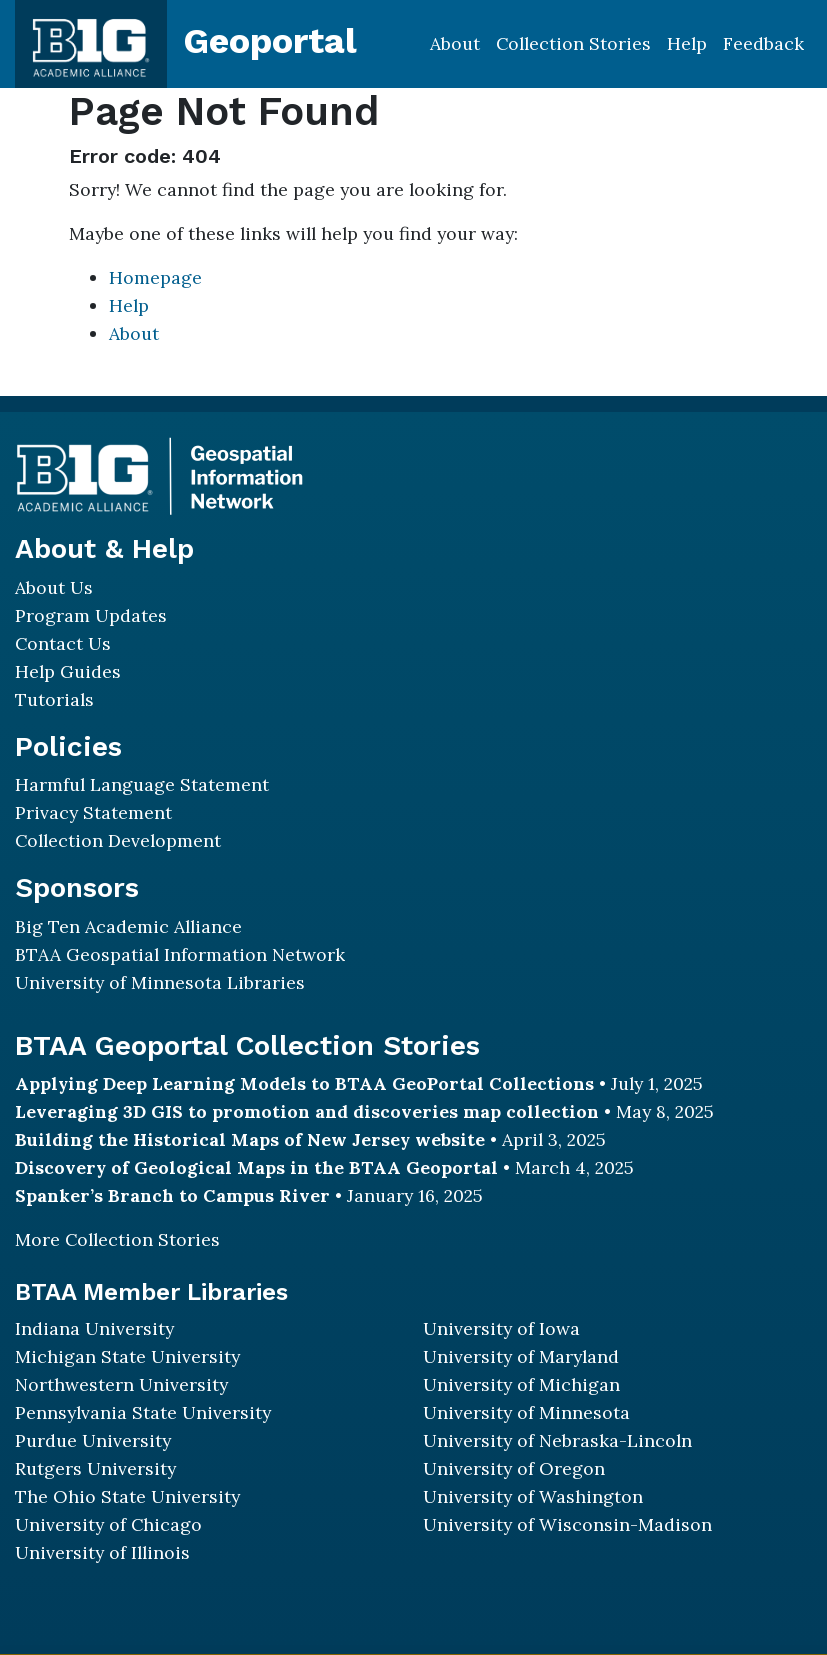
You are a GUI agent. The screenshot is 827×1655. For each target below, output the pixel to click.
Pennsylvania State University (143, 1412)
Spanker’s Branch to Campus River (172, 1195)
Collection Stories (573, 43)
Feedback (763, 43)
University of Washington (533, 1496)
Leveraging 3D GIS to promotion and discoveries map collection (307, 1111)
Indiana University (94, 1328)
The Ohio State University (127, 1496)
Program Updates (91, 615)
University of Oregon (514, 1468)
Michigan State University (127, 1356)
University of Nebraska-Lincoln (557, 1440)
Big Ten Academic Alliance (128, 926)
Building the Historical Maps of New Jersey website (250, 1139)
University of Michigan (521, 1384)
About (455, 43)
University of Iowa (501, 1328)
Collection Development (118, 840)
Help (687, 43)
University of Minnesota (526, 1412)
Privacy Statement (93, 812)
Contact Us (63, 643)
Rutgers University (95, 1468)
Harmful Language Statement (142, 784)
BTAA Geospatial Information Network (180, 954)
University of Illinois (102, 1552)
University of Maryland (521, 1356)
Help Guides (68, 671)
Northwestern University (121, 1384)
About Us (54, 587)
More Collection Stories (117, 1239)
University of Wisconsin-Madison (567, 1524)
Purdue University (93, 1440)
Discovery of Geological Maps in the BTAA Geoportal (256, 1167)
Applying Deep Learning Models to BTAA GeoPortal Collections (304, 1083)
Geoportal (270, 41)
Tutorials (54, 699)
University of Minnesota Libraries (160, 982)
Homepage (155, 277)
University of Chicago (108, 1524)
